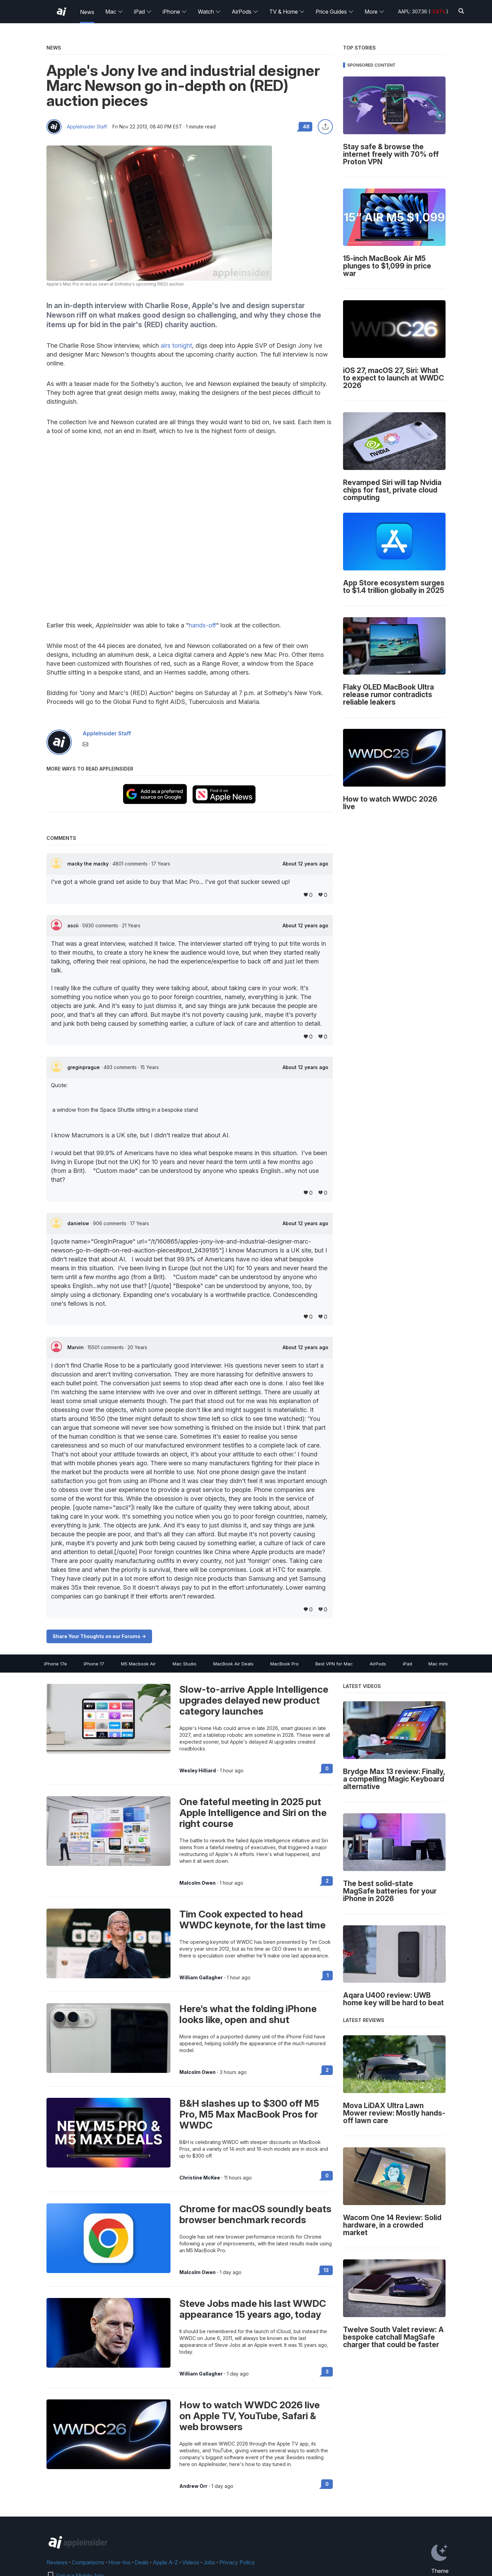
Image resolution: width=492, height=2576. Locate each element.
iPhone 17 (94, 1663)
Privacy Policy (237, 2562)
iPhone (175, 11)
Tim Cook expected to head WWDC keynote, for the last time (252, 1919)
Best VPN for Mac (334, 1663)
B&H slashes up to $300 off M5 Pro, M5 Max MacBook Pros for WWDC (249, 2114)
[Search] (461, 11)
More (374, 11)
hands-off (202, 625)
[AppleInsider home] (61, 11)
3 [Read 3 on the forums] (327, 2371)
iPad (143, 11)
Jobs (209, 2562)
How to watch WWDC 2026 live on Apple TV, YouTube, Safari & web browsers (249, 2416)
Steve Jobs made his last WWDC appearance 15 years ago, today (252, 2309)
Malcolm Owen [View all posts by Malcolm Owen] (197, 1883)
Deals (142, 2562)
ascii (73, 925)
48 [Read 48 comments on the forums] (306, 126)
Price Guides (335, 11)
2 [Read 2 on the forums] (327, 1881)
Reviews (57, 2562)
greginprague (84, 1067)
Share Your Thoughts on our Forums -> (99, 1636)
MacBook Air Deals (233, 1663)
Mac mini (438, 1663)
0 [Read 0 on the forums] (327, 1768)
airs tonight (176, 345)
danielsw (79, 1223)
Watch (209, 11)
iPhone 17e (55, 1663)
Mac (114, 11)
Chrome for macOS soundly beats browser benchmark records (255, 2214)
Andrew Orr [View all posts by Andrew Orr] (193, 2486)
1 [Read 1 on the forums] (328, 1975)
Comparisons (88, 2562)
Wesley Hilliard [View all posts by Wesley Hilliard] (197, 1770)
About (305, 864)
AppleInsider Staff (87, 126)
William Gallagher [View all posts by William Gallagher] (201, 1977)
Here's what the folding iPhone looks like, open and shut (248, 2014)
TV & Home (287, 11)
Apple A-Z (165, 2562)
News (87, 12)
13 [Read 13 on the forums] (326, 2270)
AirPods (245, 11)
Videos (190, 2562)
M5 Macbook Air (138, 1663)
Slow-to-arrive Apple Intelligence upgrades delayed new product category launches (253, 1700)
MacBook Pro (284, 1663)
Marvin (76, 1347)
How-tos (119, 2562)
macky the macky (88, 864)
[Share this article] (325, 126)
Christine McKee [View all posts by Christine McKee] (199, 2177)
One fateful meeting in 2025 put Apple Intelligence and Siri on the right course (253, 1812)
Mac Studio (184, 1663)
